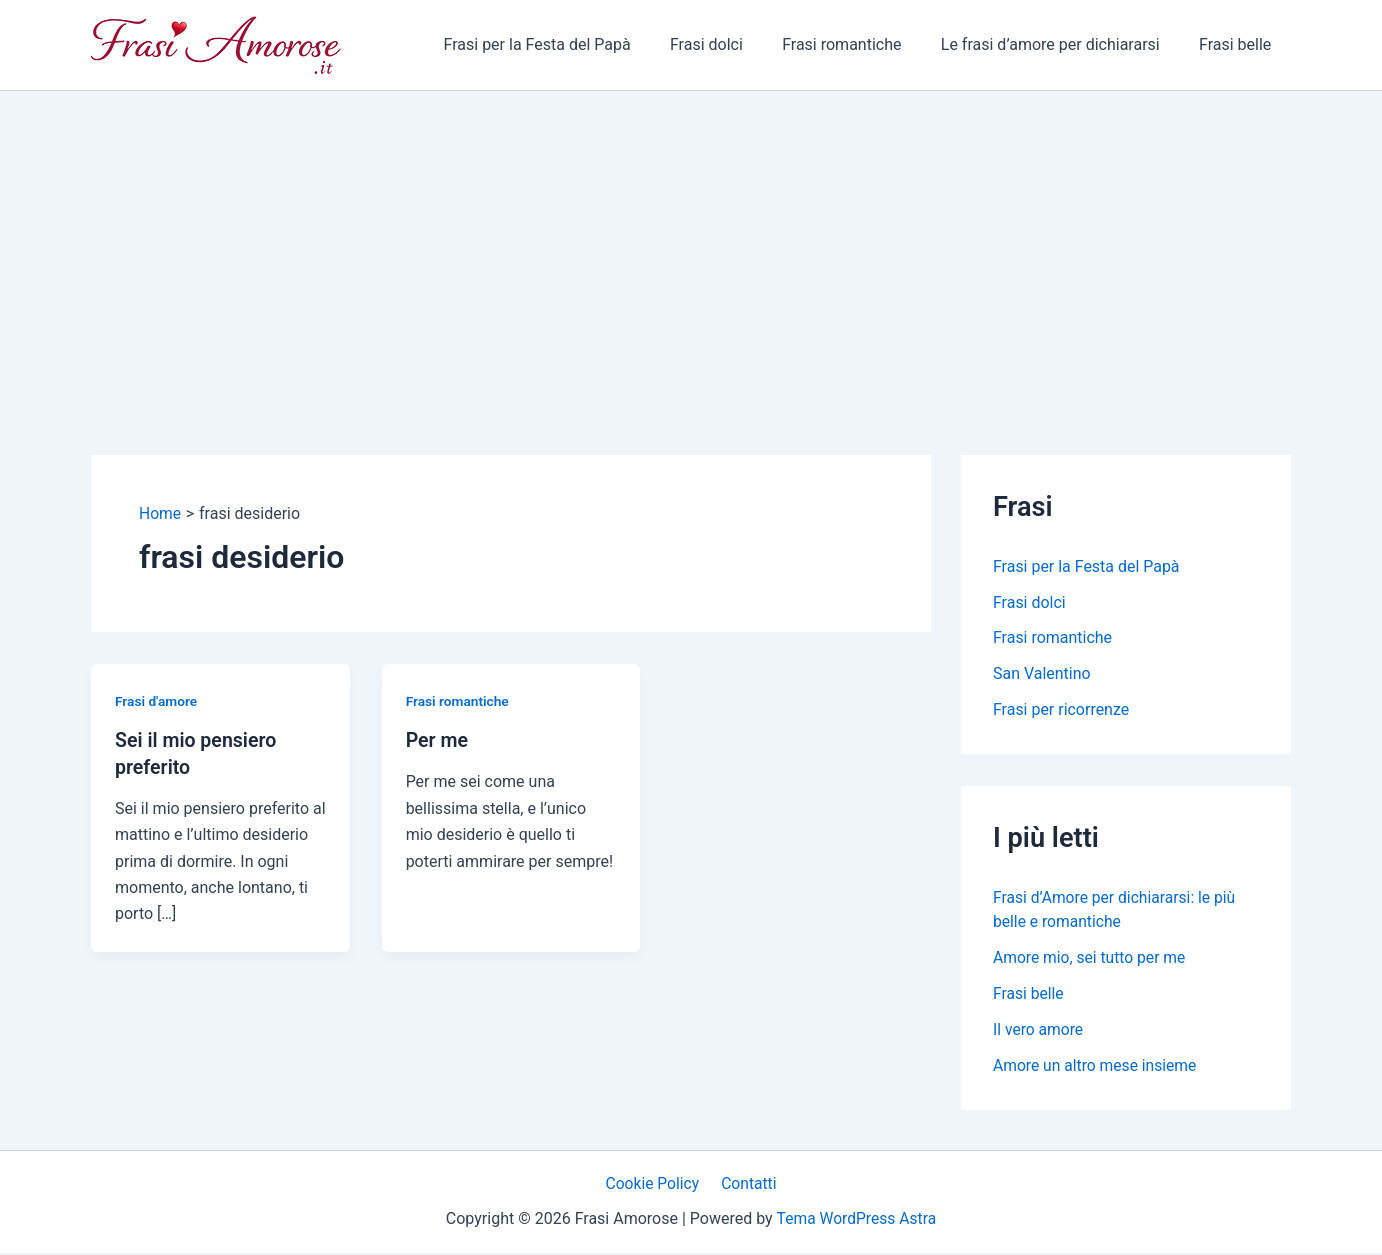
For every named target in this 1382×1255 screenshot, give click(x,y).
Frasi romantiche (859, 44)
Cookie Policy (655, 1184)
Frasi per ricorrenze (1061, 710)
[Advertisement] (691, 241)
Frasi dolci (732, 44)
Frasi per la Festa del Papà (569, 44)
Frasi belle (1239, 44)
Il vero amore (1039, 1030)
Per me (438, 740)
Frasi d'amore (157, 701)
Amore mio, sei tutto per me (1091, 958)
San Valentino (1042, 674)
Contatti (747, 1184)
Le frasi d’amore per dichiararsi (1061, 44)
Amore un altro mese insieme (1097, 1066)
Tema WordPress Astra (856, 1220)
